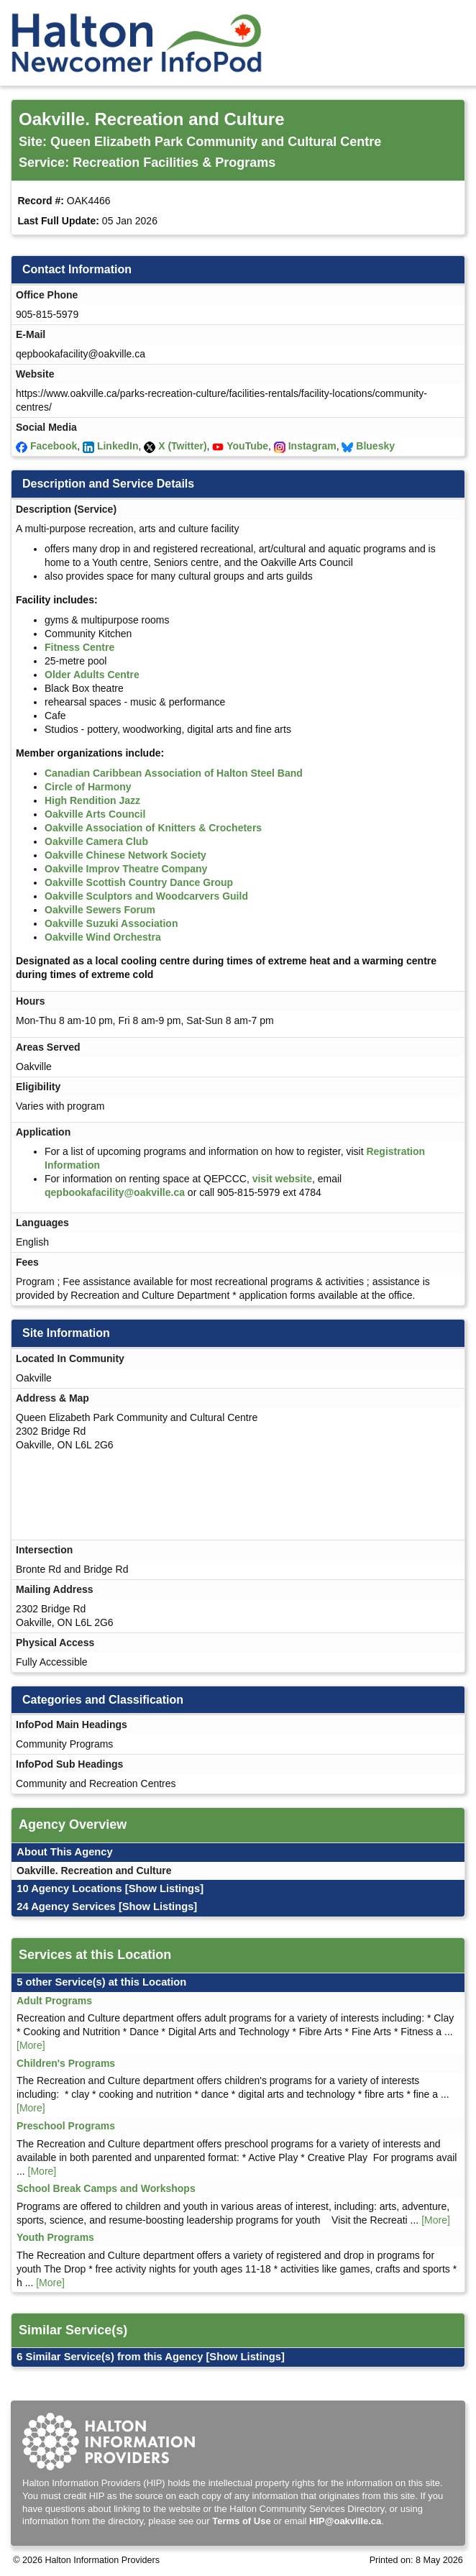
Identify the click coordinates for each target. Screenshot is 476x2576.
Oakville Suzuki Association (111, 923)
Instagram (312, 446)
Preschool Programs (66, 2126)
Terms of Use (241, 2521)
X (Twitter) (182, 446)
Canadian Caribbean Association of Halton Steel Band (174, 773)
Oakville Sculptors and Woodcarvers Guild (146, 896)
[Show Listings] (164, 1888)
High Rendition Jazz (92, 800)
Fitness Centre (79, 647)
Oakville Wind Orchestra (103, 937)
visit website (282, 1178)
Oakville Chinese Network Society (125, 855)
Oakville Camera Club (96, 841)
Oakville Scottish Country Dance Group (139, 882)
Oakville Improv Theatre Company (126, 868)
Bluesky (375, 446)
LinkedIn (118, 446)
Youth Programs (55, 2237)
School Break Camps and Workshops (106, 2188)
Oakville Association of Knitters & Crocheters (153, 827)
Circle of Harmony (88, 787)
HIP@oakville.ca (345, 2521)
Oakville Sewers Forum (100, 909)
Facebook (53, 446)
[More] (31, 2045)
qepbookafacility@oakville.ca (115, 1192)
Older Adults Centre (92, 674)
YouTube (247, 446)
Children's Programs (66, 2063)
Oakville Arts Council (95, 814)
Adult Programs (54, 2000)
